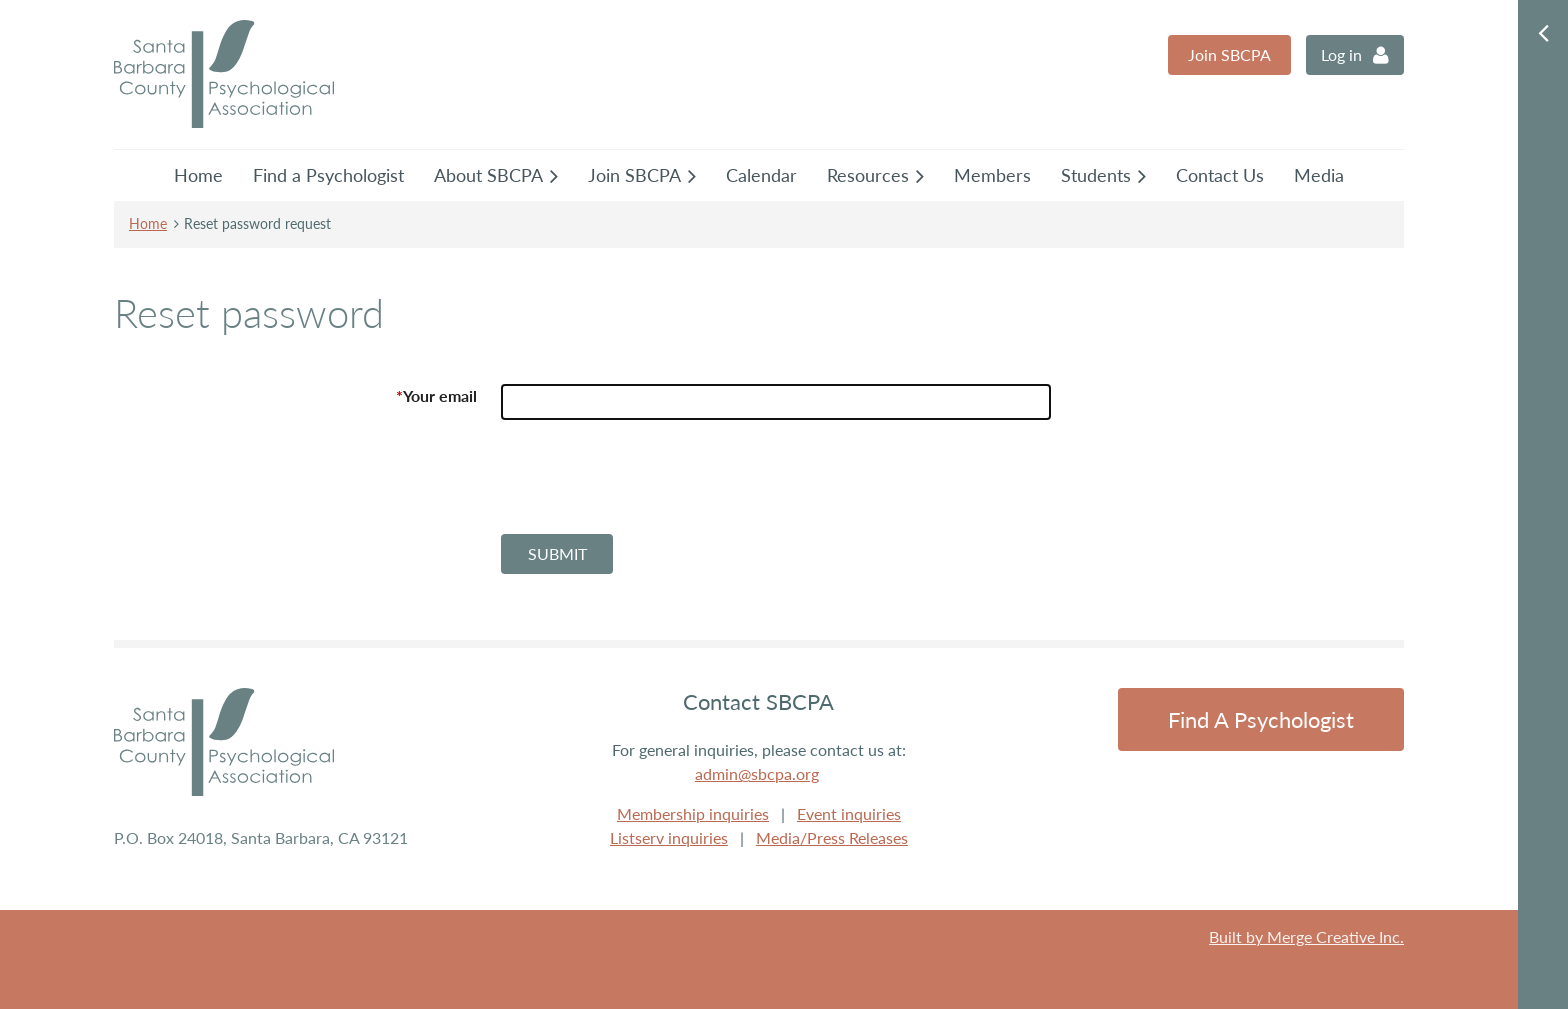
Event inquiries (849, 813)
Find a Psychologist (1261, 719)
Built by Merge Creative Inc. (1306, 936)
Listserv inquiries (669, 837)
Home (148, 223)
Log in (1341, 54)
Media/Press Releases (832, 837)
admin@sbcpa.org (757, 773)
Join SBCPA (1229, 54)
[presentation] (653, 485)
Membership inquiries (693, 813)
